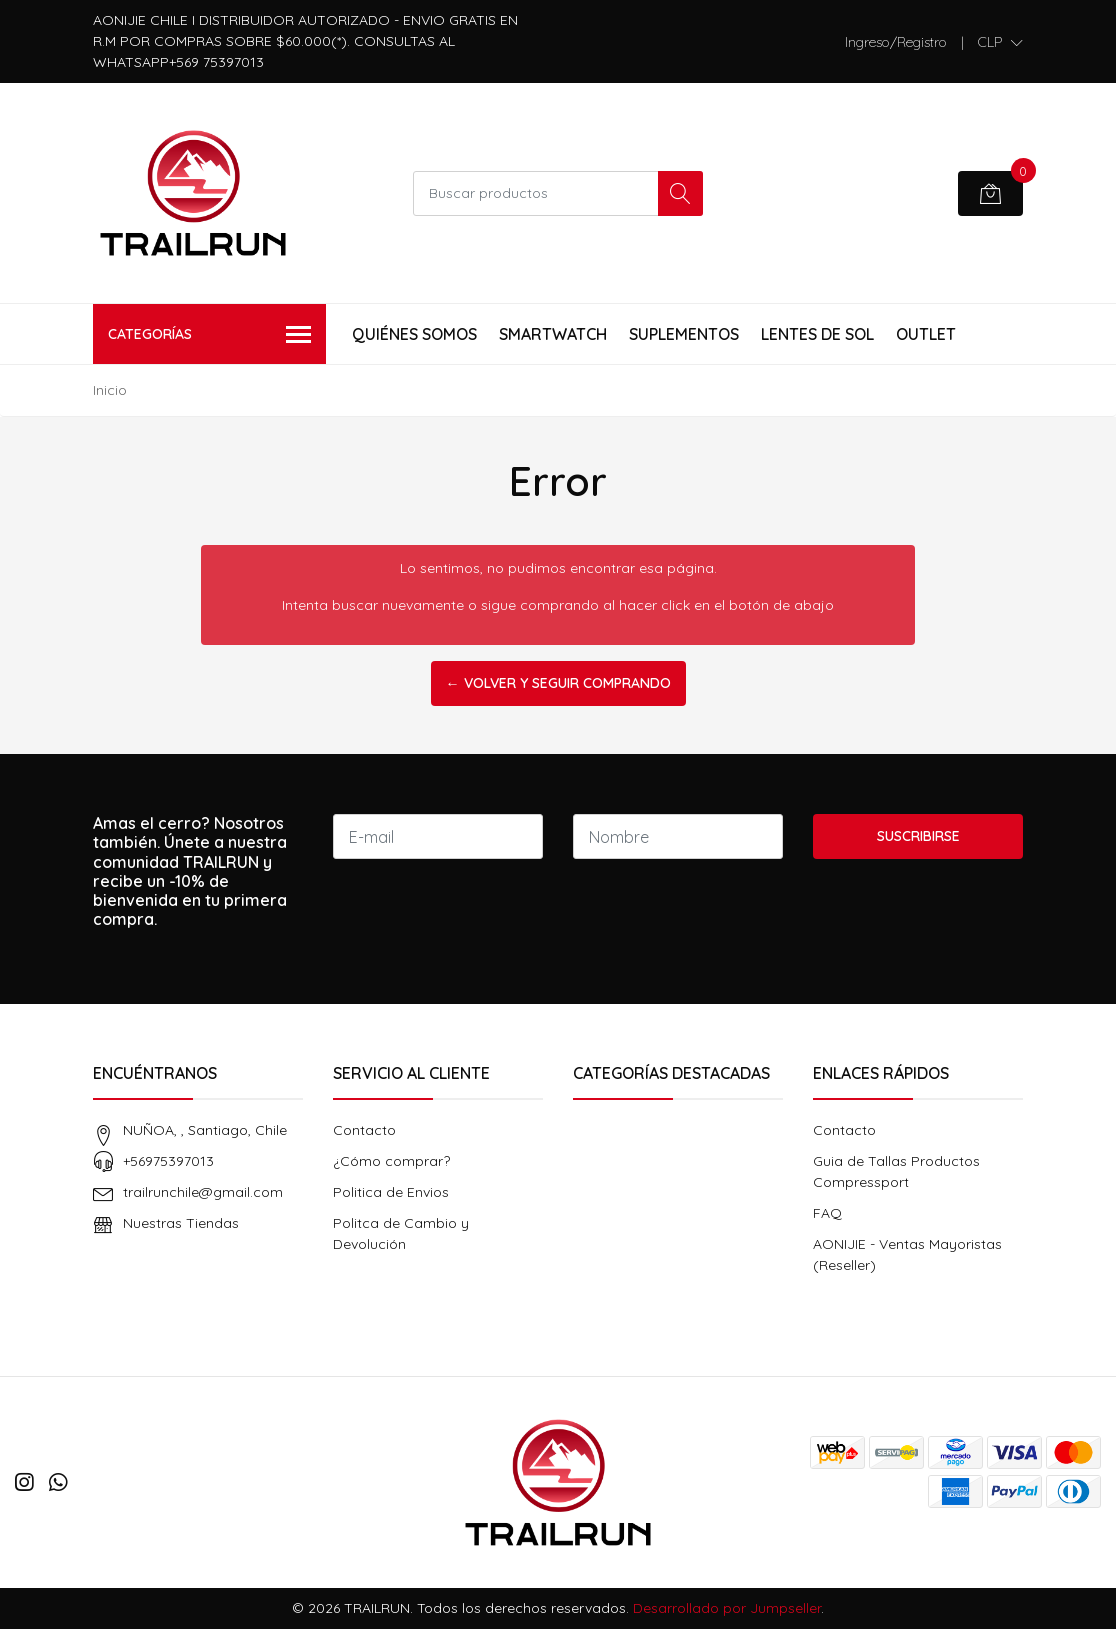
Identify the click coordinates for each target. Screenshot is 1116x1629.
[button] (1000, 42)
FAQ (827, 1213)
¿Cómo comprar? (391, 1161)
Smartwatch (553, 334)
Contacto (364, 1130)
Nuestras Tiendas (181, 1223)
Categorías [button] (209, 335)
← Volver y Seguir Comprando (558, 683)
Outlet (926, 334)
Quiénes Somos (414, 334)
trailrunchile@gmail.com (203, 1192)
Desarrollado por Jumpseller (727, 1608)
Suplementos (684, 334)
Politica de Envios (391, 1192)
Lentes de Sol (817, 334)
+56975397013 (168, 1161)
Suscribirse (918, 836)
